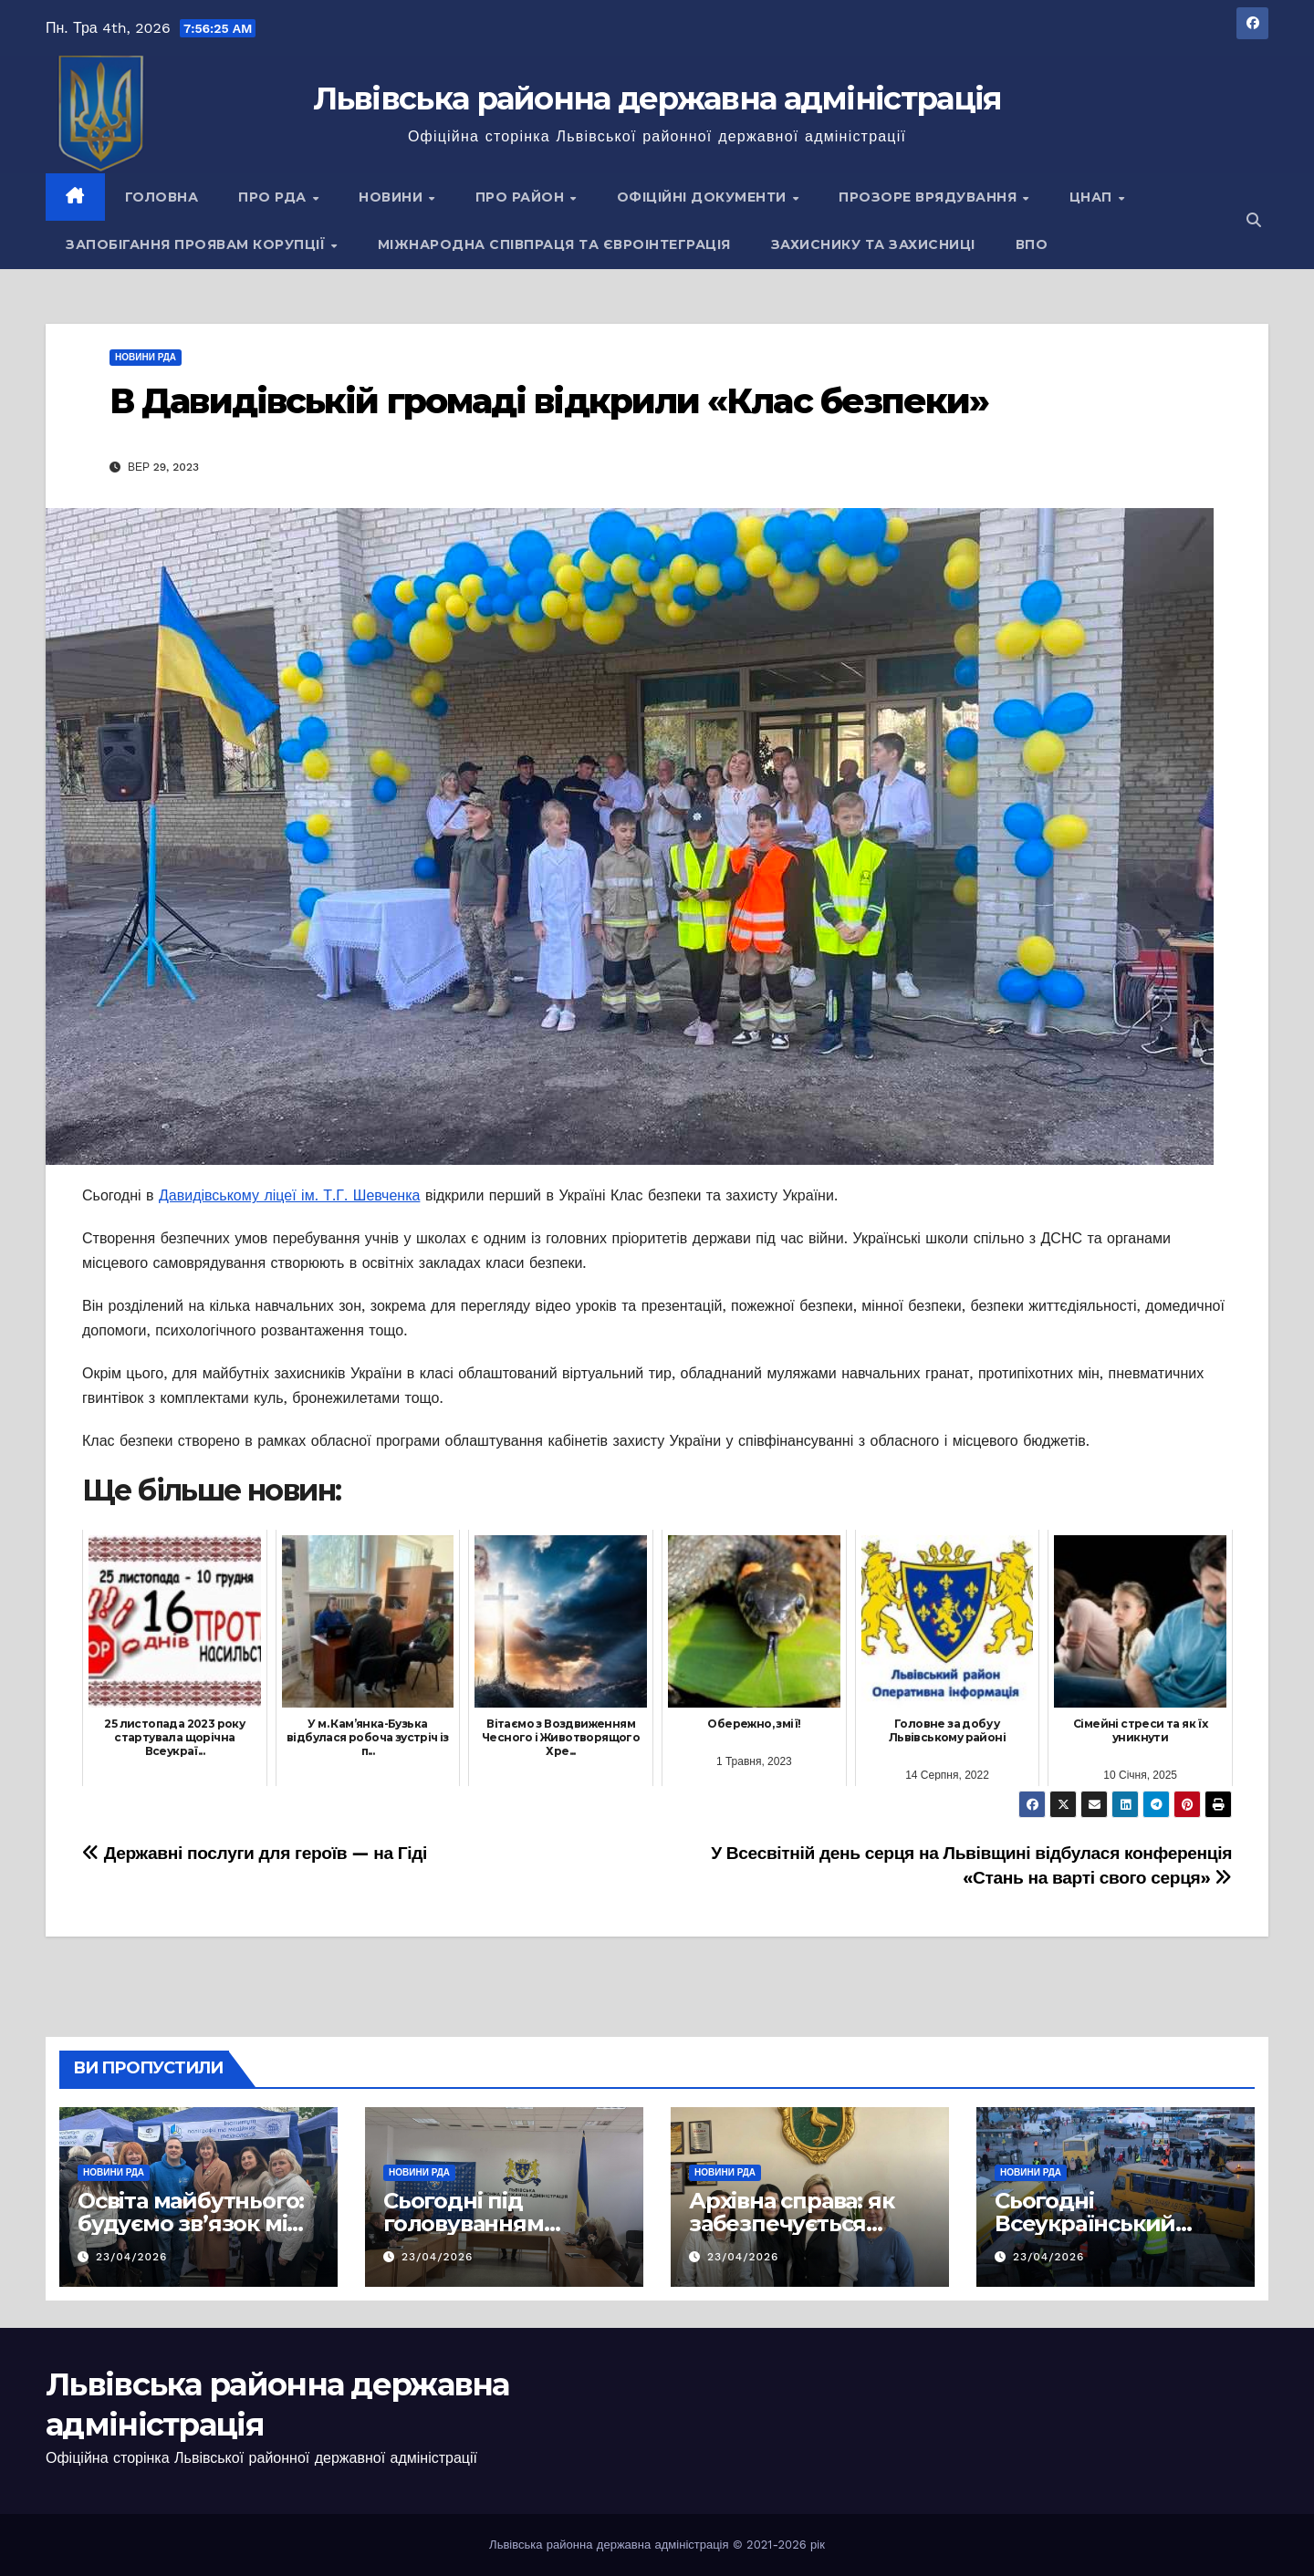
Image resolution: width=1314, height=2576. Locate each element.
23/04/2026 (132, 2256)
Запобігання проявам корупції (197, 244)
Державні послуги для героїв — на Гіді (254, 1853)
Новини (393, 197)
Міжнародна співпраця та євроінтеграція (554, 244)
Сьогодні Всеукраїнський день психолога (1085, 2223)
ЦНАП (1093, 197)
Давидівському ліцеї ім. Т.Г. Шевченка (289, 1195)
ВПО (1032, 244)
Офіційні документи (704, 197)
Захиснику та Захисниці (873, 244)
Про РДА (274, 197)
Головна (162, 197)
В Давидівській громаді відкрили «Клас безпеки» (549, 400)
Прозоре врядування (930, 197)
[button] (1253, 220)
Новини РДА (145, 357)
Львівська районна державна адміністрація (657, 98)
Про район (521, 197)
